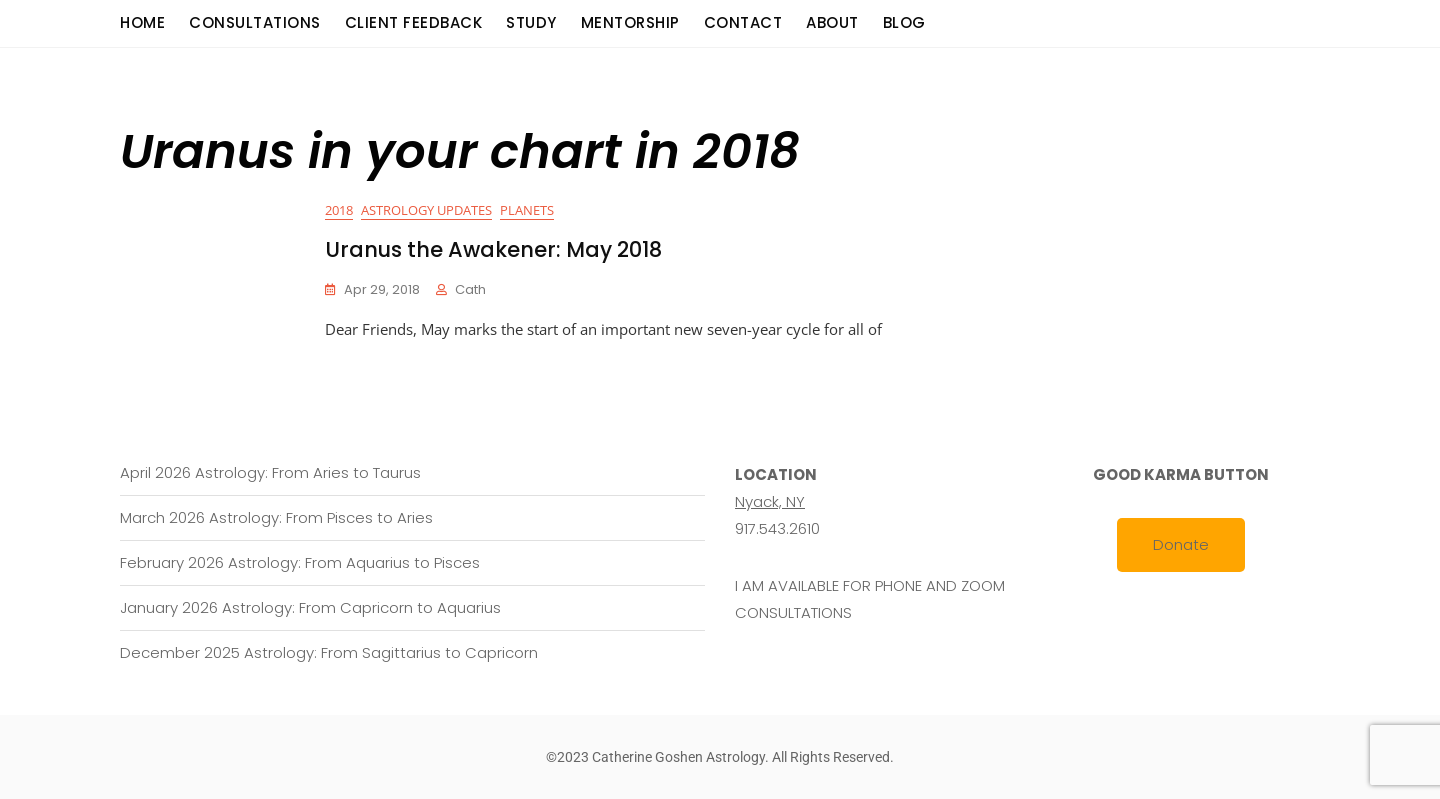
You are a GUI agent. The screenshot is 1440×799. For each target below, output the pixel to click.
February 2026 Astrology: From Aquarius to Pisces (300, 562)
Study (531, 22)
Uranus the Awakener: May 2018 (493, 249)
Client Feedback (414, 22)
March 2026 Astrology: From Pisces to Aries (276, 517)
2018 (339, 210)
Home (142, 22)
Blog (904, 22)
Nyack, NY (770, 501)
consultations (255, 22)
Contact (743, 22)
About (832, 22)
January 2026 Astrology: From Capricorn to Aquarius (310, 607)
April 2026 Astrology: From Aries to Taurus (270, 472)
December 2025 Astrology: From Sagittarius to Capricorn (329, 652)
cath (470, 289)
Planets (527, 210)
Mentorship (630, 22)
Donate (1181, 544)
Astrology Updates (426, 210)
